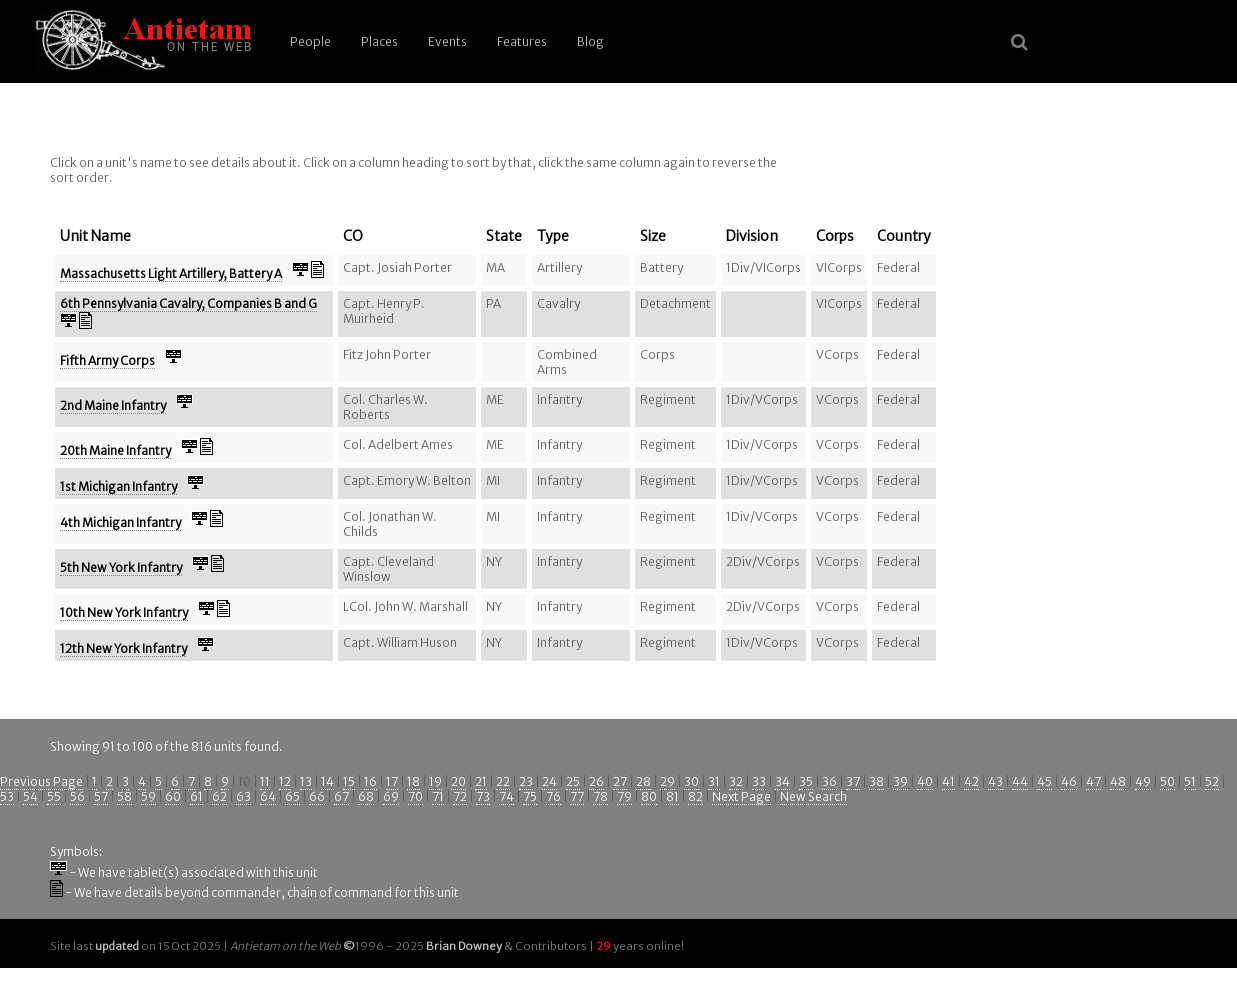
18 (413, 781)
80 (649, 796)
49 (1143, 781)
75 (530, 796)
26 (596, 781)
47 (1093, 781)
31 (714, 781)
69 (391, 796)
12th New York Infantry (123, 648)
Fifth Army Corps (107, 360)
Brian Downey (464, 946)
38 (876, 781)
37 (853, 781)
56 (77, 796)
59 (148, 796)
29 (667, 781)
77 (577, 796)
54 (30, 796)
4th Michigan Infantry (120, 522)
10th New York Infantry (124, 612)
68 (366, 796)
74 (506, 796)
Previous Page (41, 781)
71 (438, 796)
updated (117, 946)
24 (549, 781)
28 (643, 781)
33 (759, 781)
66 (317, 796)
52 (1212, 781)
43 (995, 781)
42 (971, 781)
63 (243, 796)
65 (292, 796)
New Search (813, 796)
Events (447, 41)
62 (219, 796)
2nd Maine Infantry (113, 405)
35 (806, 781)
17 (392, 781)
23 (526, 781)
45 (1044, 781)
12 (285, 781)
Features (522, 41)
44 (1020, 781)
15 (349, 781)
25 (573, 781)
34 (782, 781)
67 (341, 796)
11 (265, 781)
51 (1190, 781)
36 (829, 781)
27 (620, 781)
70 (415, 796)
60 (173, 796)
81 (672, 796)
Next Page (741, 796)
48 (1118, 781)
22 (503, 781)
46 (1069, 781)
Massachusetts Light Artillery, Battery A (171, 273)
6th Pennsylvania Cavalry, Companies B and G (188, 303)
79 (624, 796)
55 (54, 796)
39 (900, 781)
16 (370, 781)
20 (458, 781)
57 (101, 796)
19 (435, 781)
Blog (590, 41)
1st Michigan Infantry (118, 486)
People (310, 41)
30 (691, 781)
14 (327, 781)
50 (1167, 781)
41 (948, 781)
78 (600, 796)
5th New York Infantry (121, 567)
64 (268, 796)
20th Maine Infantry (115, 450)
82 (695, 796)
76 (553, 796)
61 (196, 796)
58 (124, 796)
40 (925, 781)
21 (481, 781)
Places (379, 41)
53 (7, 796)
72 (460, 796)
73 (483, 796)
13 (306, 781)
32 (736, 781)
